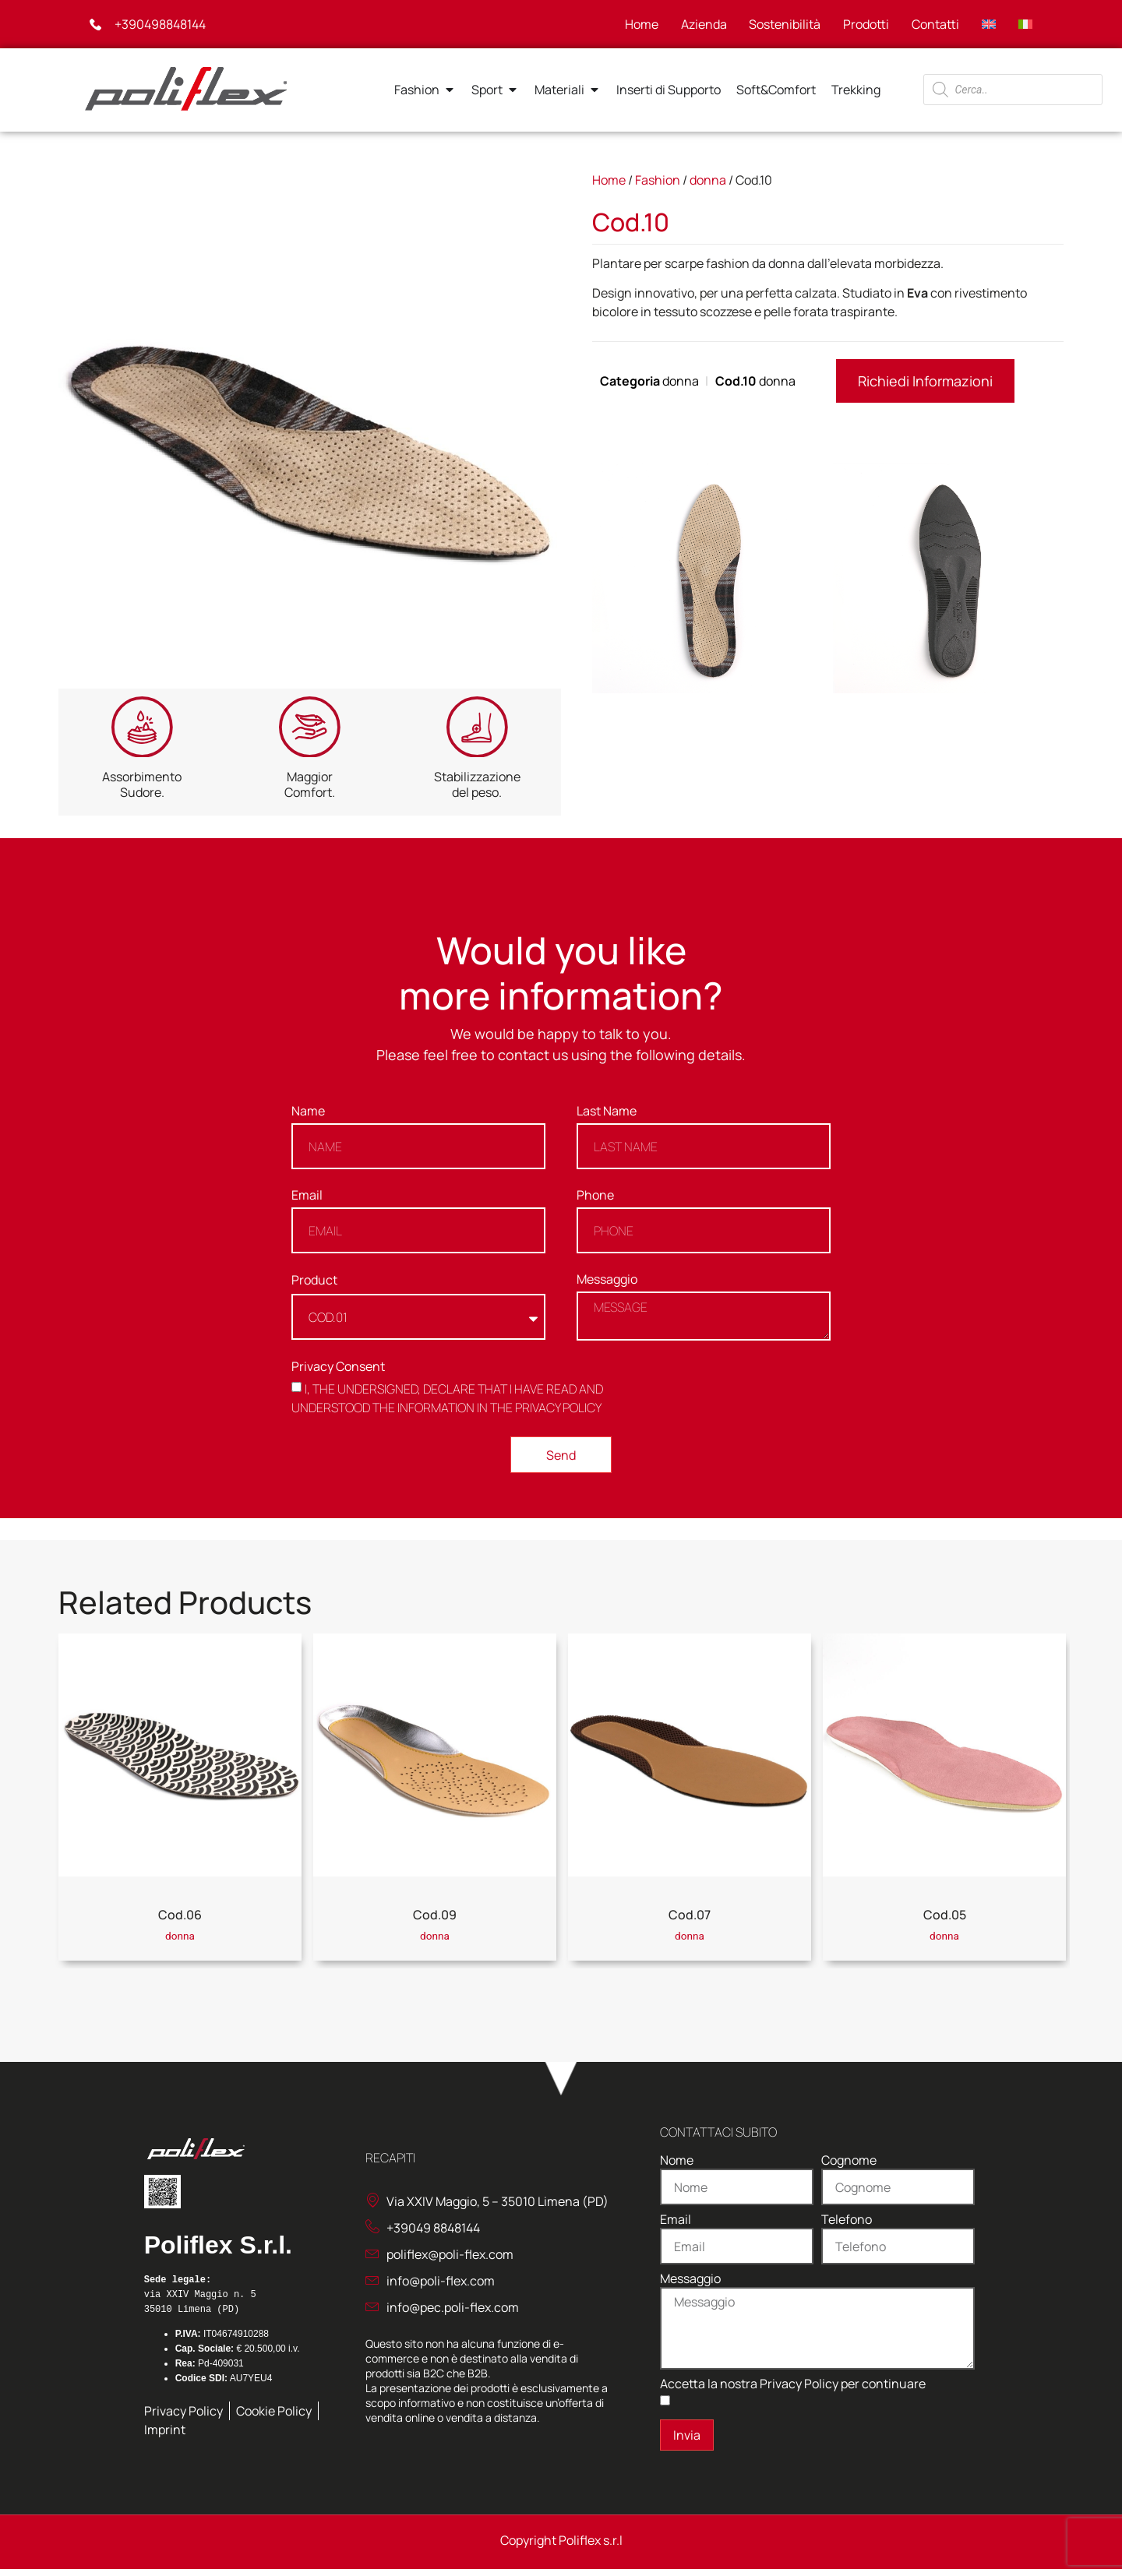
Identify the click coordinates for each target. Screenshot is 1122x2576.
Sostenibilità (781, 24)
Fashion (657, 180)
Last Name (607, 1119)
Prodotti (864, 24)
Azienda (699, 24)
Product (314, 1288)
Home (636, 24)
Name (308, 1119)
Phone (595, 1203)
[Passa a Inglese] (988, 24)
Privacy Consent (338, 1374)
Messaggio (607, 1288)
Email (307, 1203)
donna (708, 180)
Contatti (934, 24)
